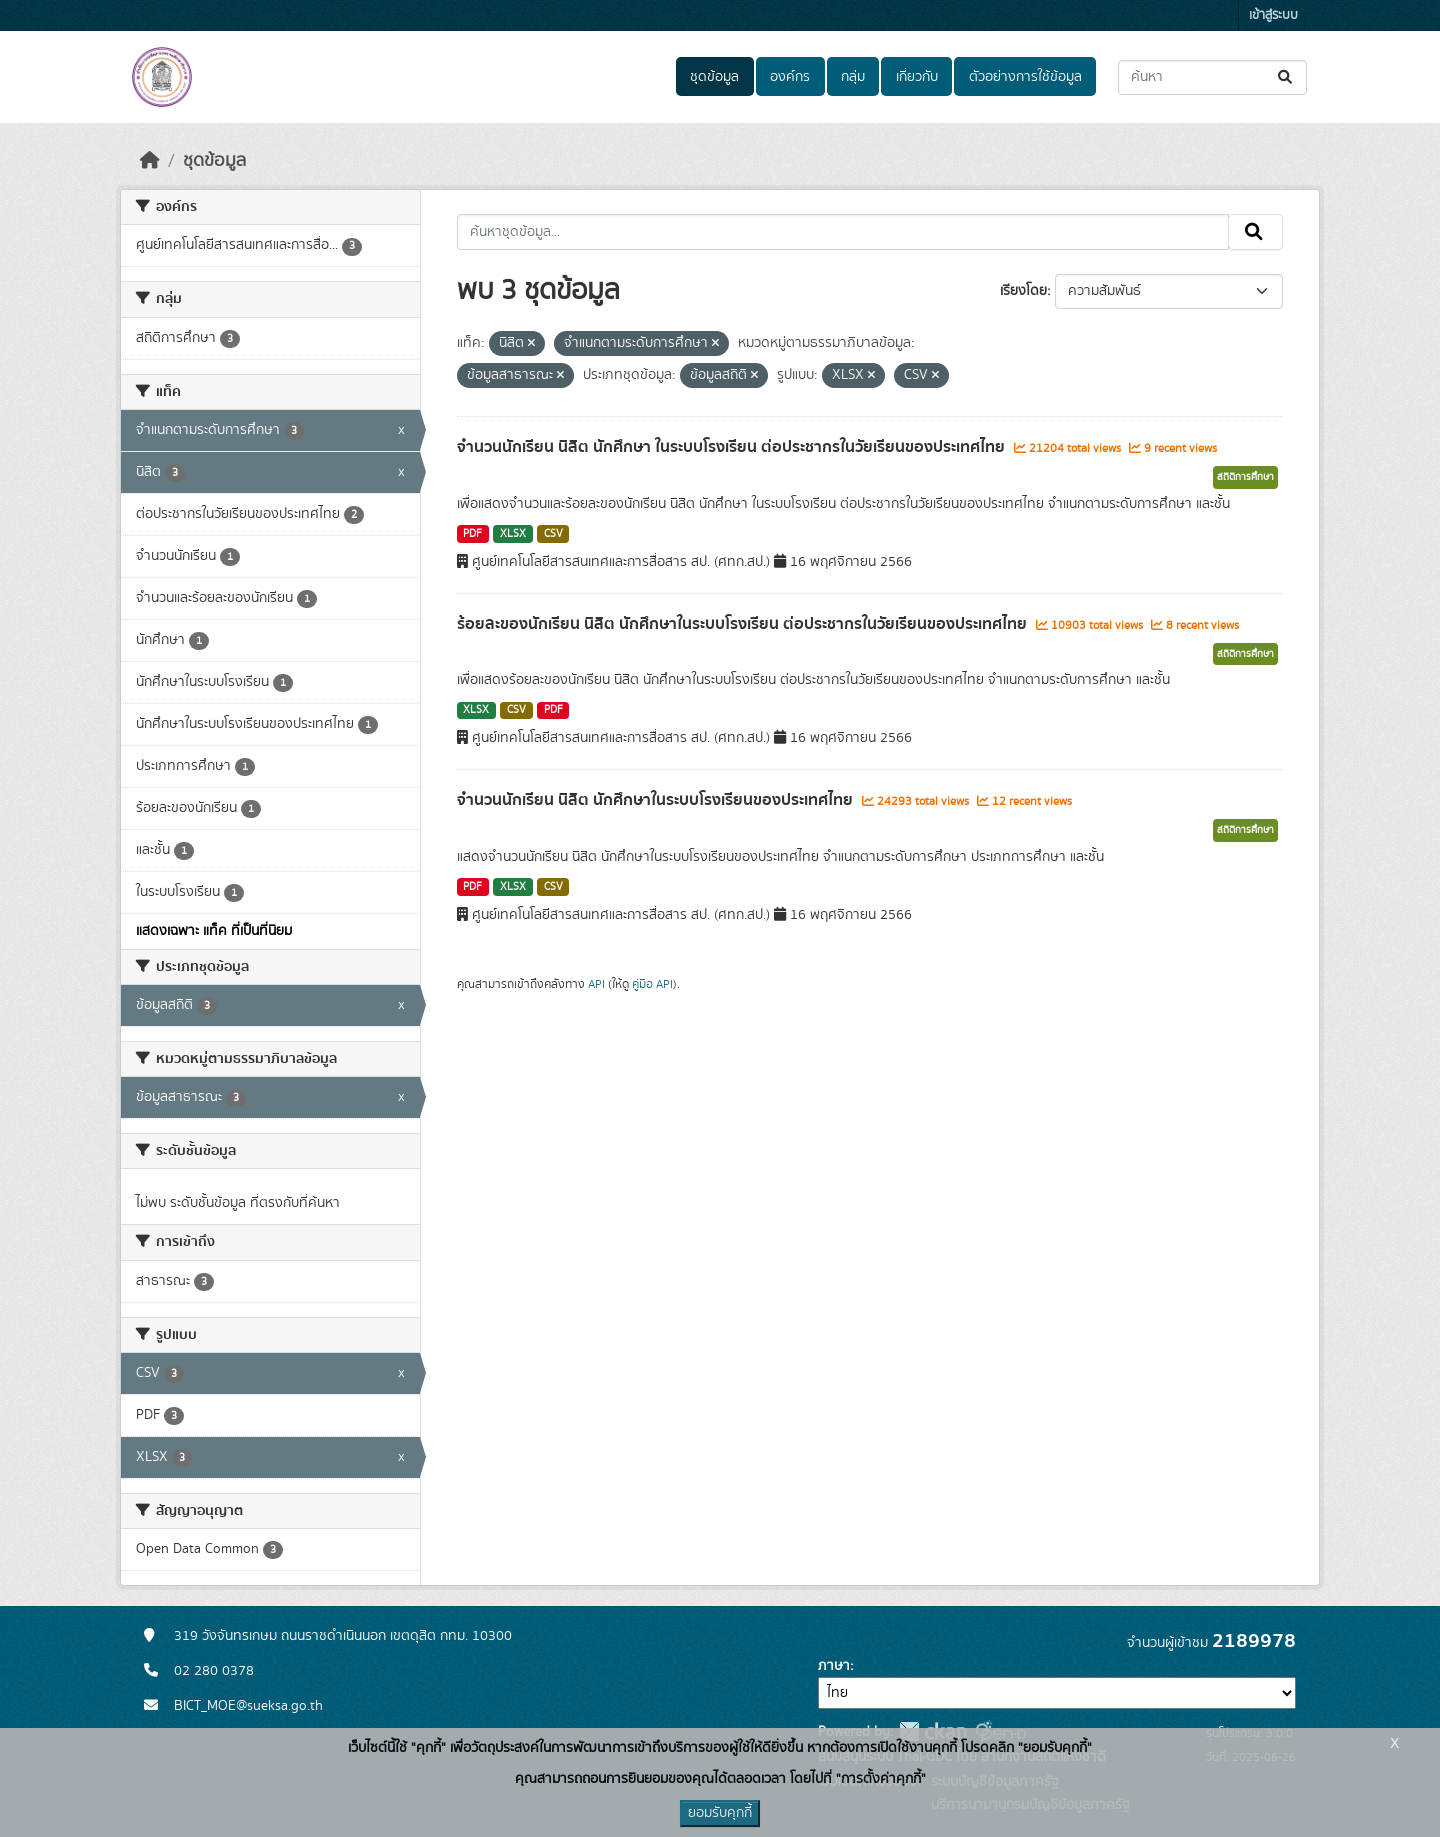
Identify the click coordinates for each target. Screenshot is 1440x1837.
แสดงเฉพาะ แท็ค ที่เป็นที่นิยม (214, 931)
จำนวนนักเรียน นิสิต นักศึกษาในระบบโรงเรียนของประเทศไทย (657, 800)
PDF (472, 534)
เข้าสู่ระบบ (1273, 15)
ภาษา (834, 1666)
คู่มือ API (652, 984)
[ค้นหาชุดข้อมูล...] (1212, 77)
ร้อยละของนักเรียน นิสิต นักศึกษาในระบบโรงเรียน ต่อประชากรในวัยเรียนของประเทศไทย (744, 624)
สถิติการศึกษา (1245, 477)
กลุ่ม (853, 77)
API (596, 984)
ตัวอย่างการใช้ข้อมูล (1025, 77)
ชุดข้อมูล (714, 77)
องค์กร (790, 77)
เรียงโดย (1023, 291)
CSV (553, 534)
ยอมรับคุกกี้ (720, 1813)
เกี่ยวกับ (917, 77)
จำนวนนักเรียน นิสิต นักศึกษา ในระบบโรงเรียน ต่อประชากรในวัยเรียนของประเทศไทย (733, 447)
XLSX (513, 534)
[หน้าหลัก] (150, 161)
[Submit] (1286, 77)
